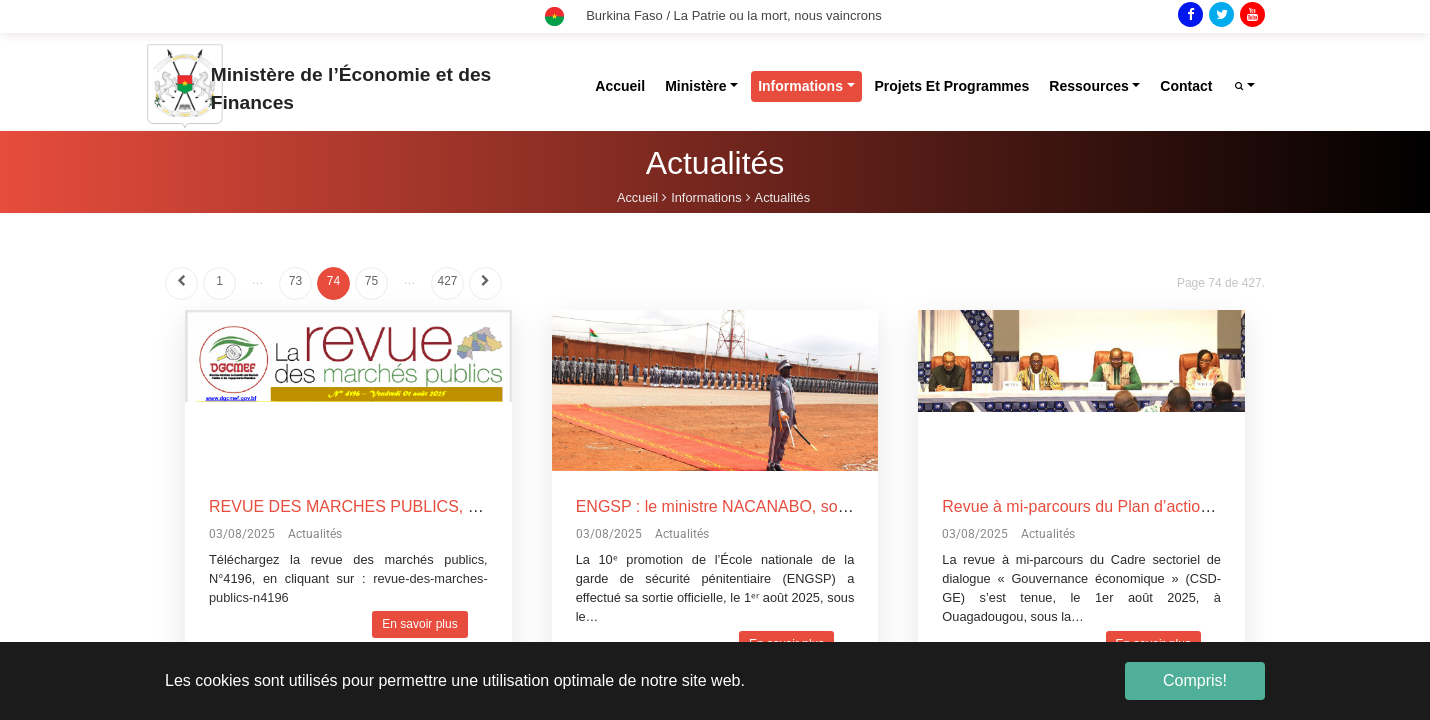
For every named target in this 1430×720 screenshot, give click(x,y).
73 (295, 281)
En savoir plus (419, 624)
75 (371, 281)
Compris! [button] (1195, 680)
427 (447, 281)
